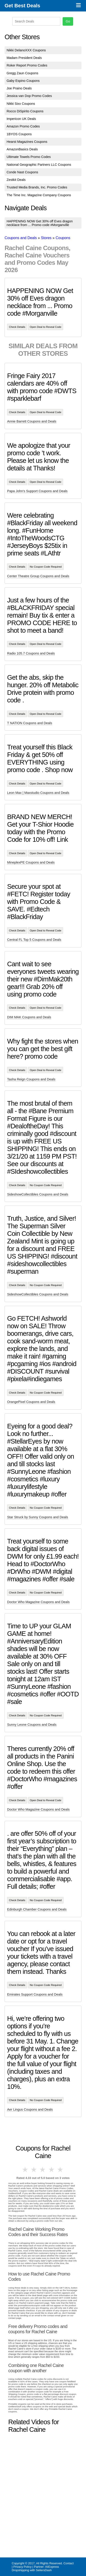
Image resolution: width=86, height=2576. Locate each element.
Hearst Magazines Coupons (27, 142)
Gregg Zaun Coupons (22, 73)
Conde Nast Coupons (22, 172)
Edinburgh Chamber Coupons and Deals (37, 1909)
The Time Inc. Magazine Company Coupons (39, 195)
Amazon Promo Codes (23, 126)
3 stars (43, 2169)
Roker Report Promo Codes (27, 65)
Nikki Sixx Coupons (21, 103)
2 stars (34, 2169)
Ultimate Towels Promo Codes (29, 157)
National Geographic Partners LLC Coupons (39, 164)
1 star (25, 2169)
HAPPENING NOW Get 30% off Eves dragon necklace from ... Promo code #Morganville (40, 223)
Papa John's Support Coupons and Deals (37, 491)
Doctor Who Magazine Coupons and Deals (38, 1602)
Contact (69, 2563)
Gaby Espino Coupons (23, 81)
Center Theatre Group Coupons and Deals (38, 576)
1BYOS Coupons (19, 134)
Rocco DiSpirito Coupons (25, 111)
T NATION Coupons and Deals (29, 723)
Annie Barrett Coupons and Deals (31, 421)
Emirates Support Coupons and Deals (35, 1994)
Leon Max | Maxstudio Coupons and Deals (38, 793)
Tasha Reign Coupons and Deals (31, 1079)
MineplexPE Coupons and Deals (31, 862)
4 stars (51, 2169)
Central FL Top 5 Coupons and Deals (34, 939)
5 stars (60, 2169)
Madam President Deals (24, 58)
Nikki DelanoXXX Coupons (26, 50)
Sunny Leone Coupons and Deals (31, 1724)
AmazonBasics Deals (22, 149)
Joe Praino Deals (19, 88)
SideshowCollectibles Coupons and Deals (37, 1194)
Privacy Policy (22, 2566)
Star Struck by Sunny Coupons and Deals (37, 1517)
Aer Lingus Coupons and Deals (30, 2109)
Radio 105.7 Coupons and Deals (31, 653)
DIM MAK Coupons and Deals (29, 1017)
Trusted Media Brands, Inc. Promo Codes (37, 187)
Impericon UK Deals (21, 119)
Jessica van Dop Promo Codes (29, 96)
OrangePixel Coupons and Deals (31, 1402)
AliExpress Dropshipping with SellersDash (35, 2568)
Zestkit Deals (16, 180)
